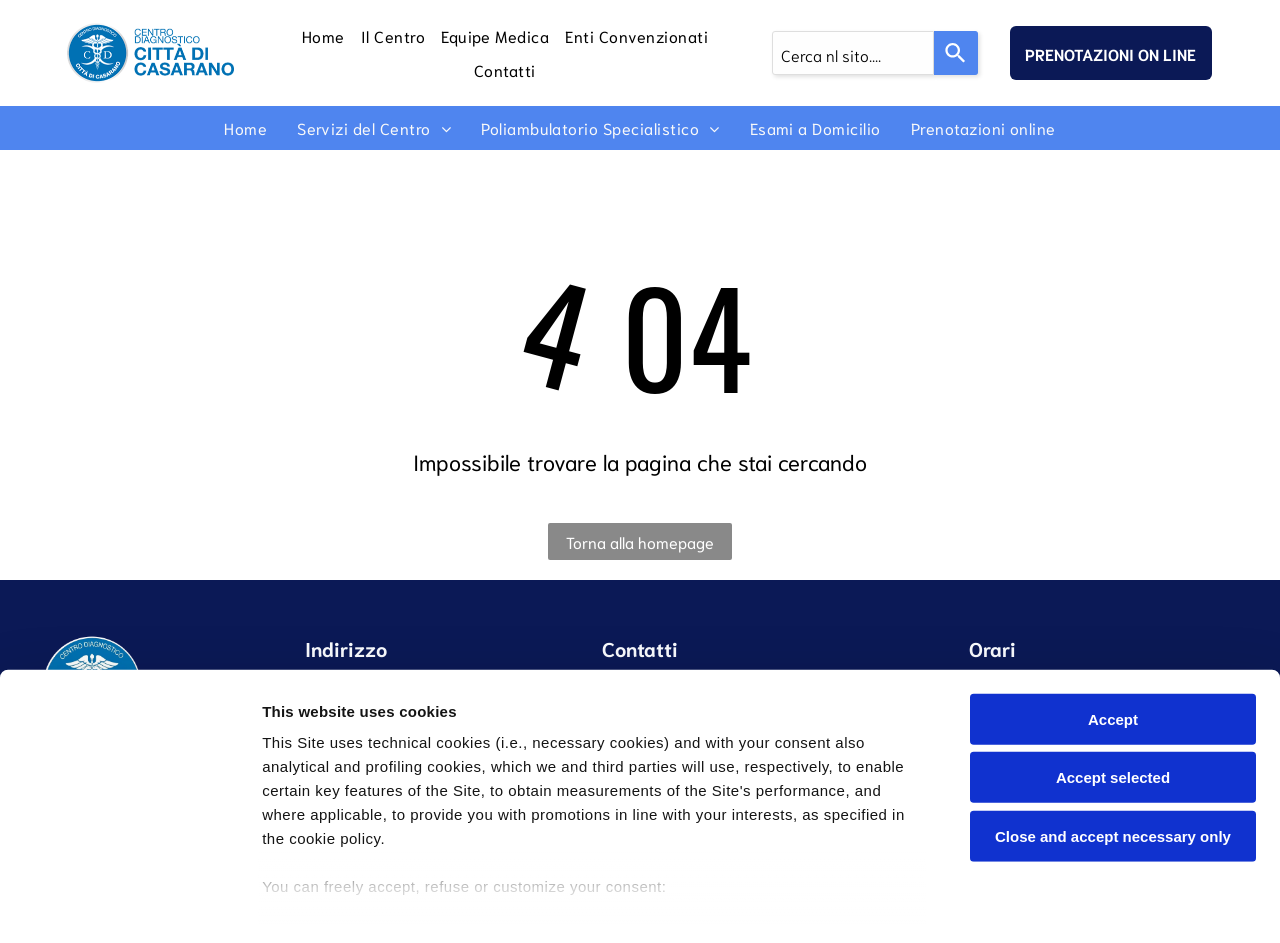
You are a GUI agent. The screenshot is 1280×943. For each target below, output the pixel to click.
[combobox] (853, 53)
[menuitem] (323, 36)
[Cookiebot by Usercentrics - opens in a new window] (129, 904)
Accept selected (1113, 692)
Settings (1017, 903)
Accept (1113, 633)
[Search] (956, 53)
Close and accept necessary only (1113, 750)
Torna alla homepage (640, 541)
